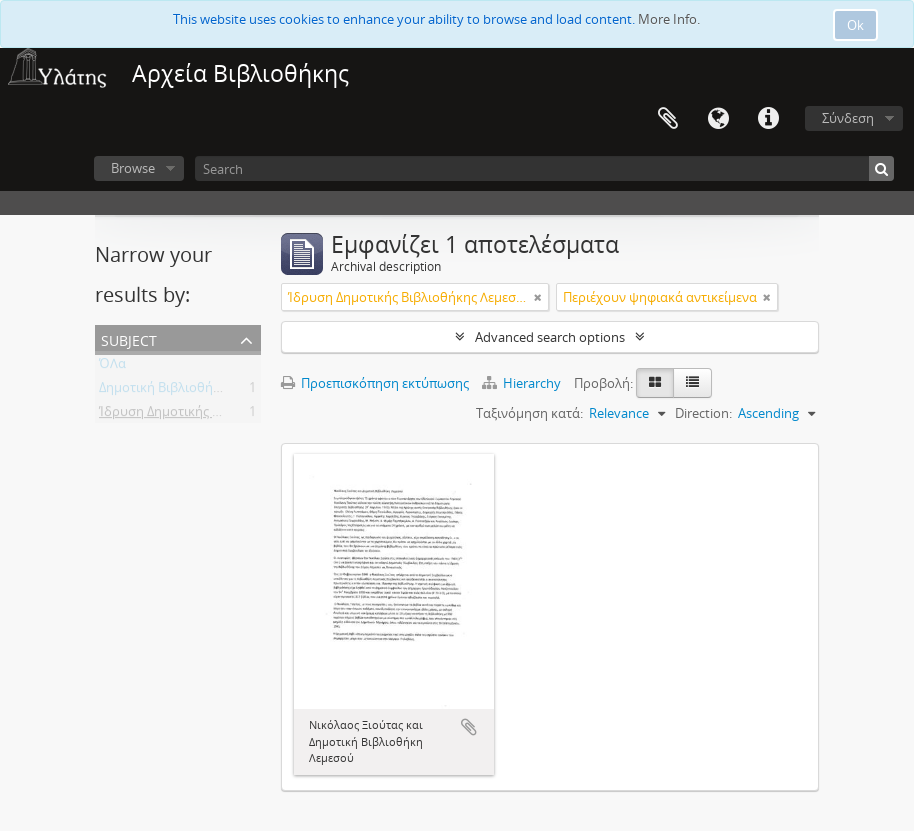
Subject (129, 338)
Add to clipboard (469, 727)
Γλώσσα (718, 119)
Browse (133, 168)
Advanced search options (550, 337)
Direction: (703, 413)
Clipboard (668, 119)
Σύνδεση (848, 118)
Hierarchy (523, 383)
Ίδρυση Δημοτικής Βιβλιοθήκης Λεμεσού (221, 415)
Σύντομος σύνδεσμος (768, 119)
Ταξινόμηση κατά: (529, 413)
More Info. (669, 19)
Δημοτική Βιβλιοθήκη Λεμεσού (191, 391)
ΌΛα (112, 367)
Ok (855, 25)
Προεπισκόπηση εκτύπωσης (375, 383)
